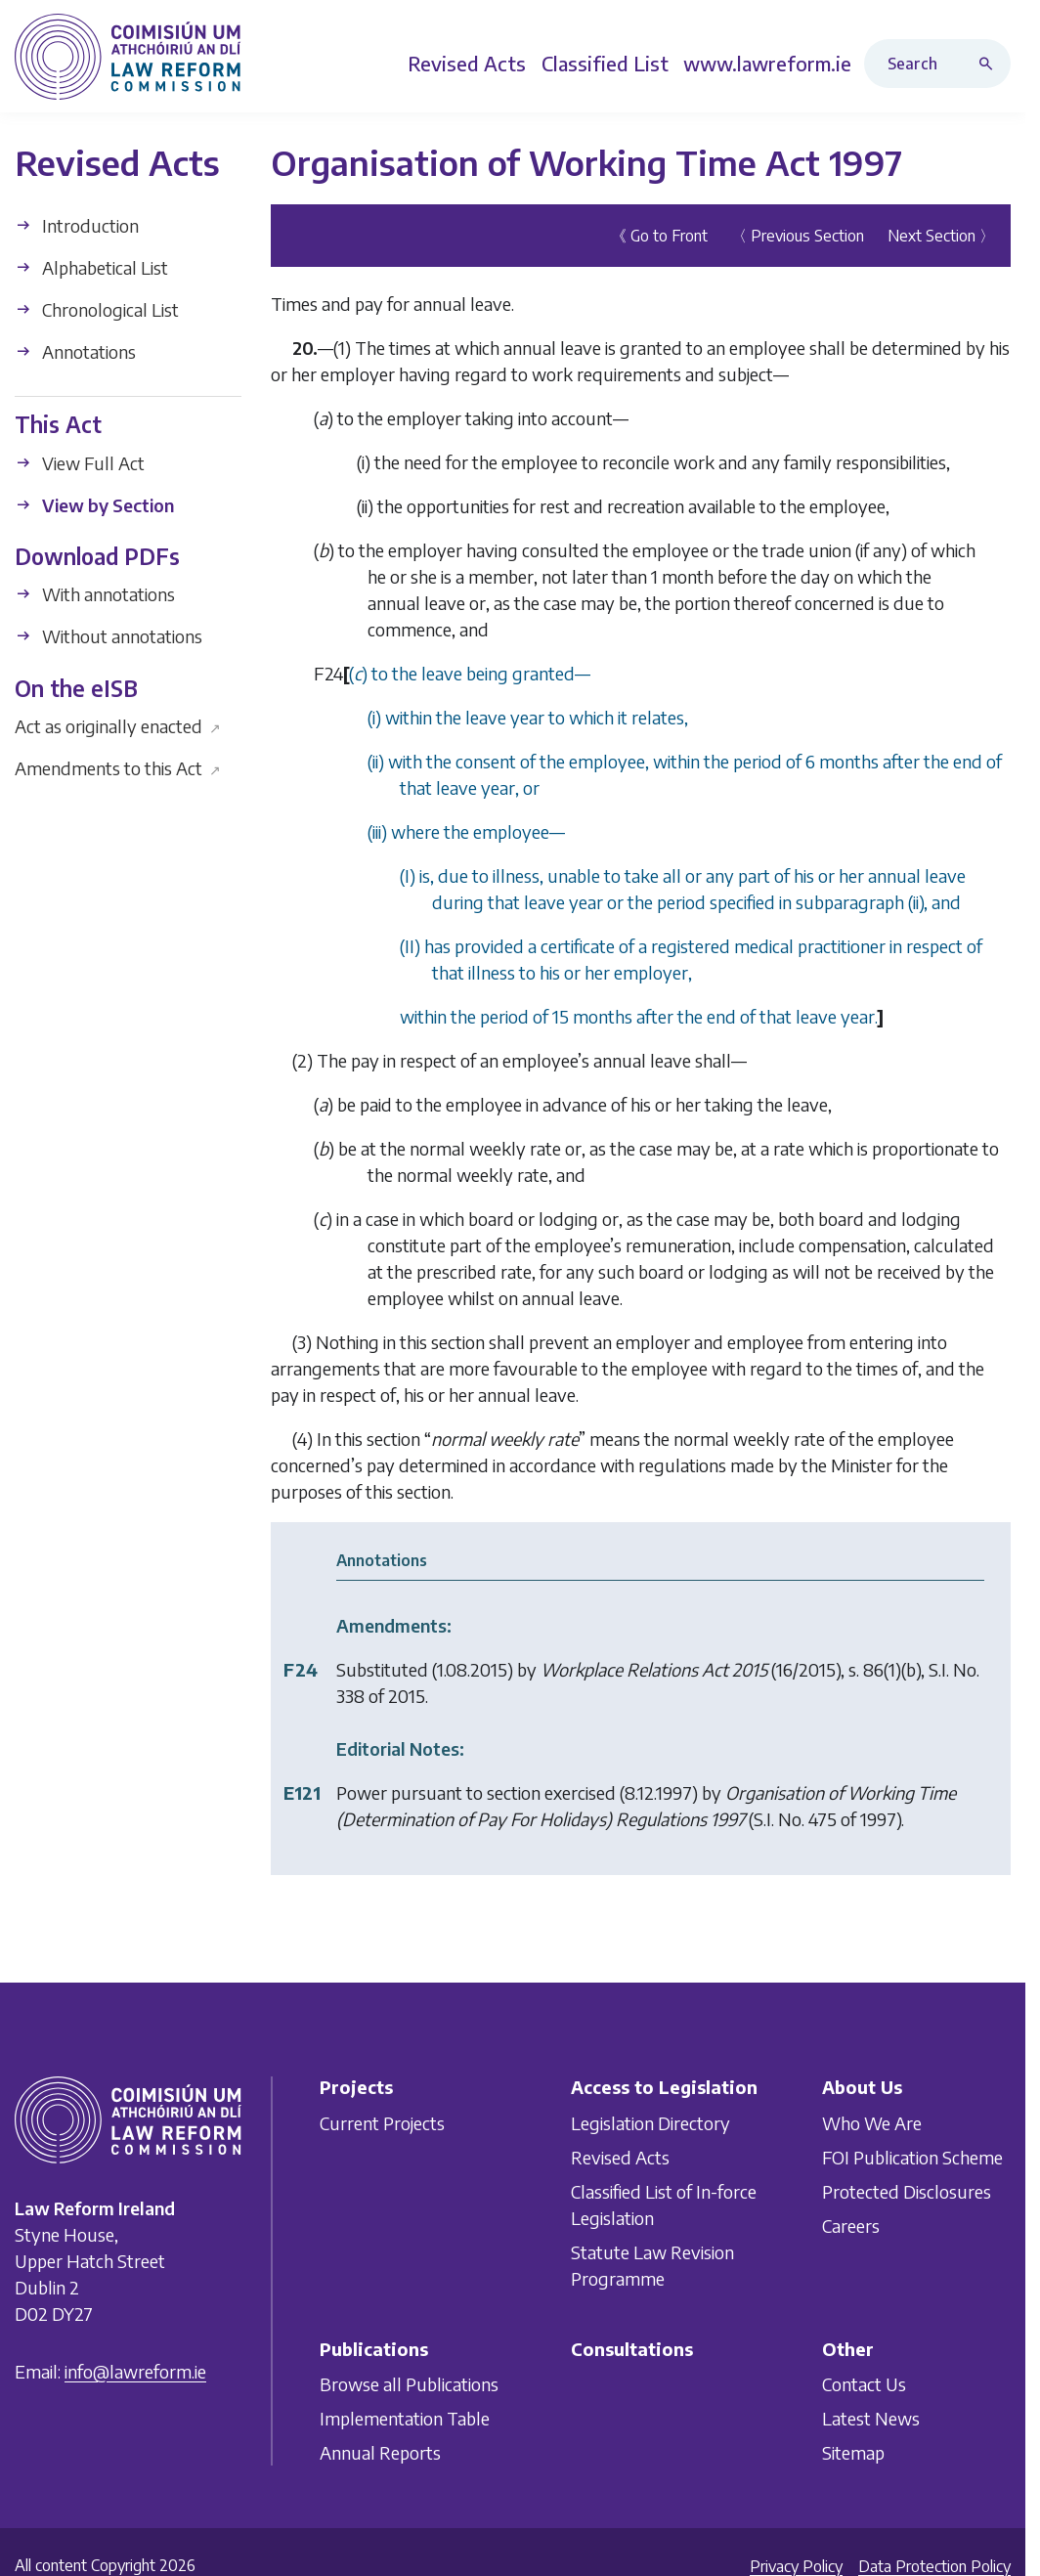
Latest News (871, 2418)
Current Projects (382, 2122)
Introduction (77, 225)
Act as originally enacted (118, 726)
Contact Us (864, 2384)
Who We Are (872, 2122)
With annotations (95, 594)
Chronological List (97, 309)
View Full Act (80, 463)
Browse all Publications (409, 2384)
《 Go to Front (659, 235)
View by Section (94, 505)
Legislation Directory (650, 2122)
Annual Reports (380, 2452)
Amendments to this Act (118, 768)
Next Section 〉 (941, 235)
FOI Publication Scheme (912, 2156)
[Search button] (990, 63)
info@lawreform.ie (135, 2371)
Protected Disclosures (906, 2190)
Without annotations (108, 636)
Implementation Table (405, 2418)
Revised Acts (620, 2156)
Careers (851, 2224)
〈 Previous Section (797, 235)
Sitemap (853, 2452)
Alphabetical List (91, 267)
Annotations (75, 351)
